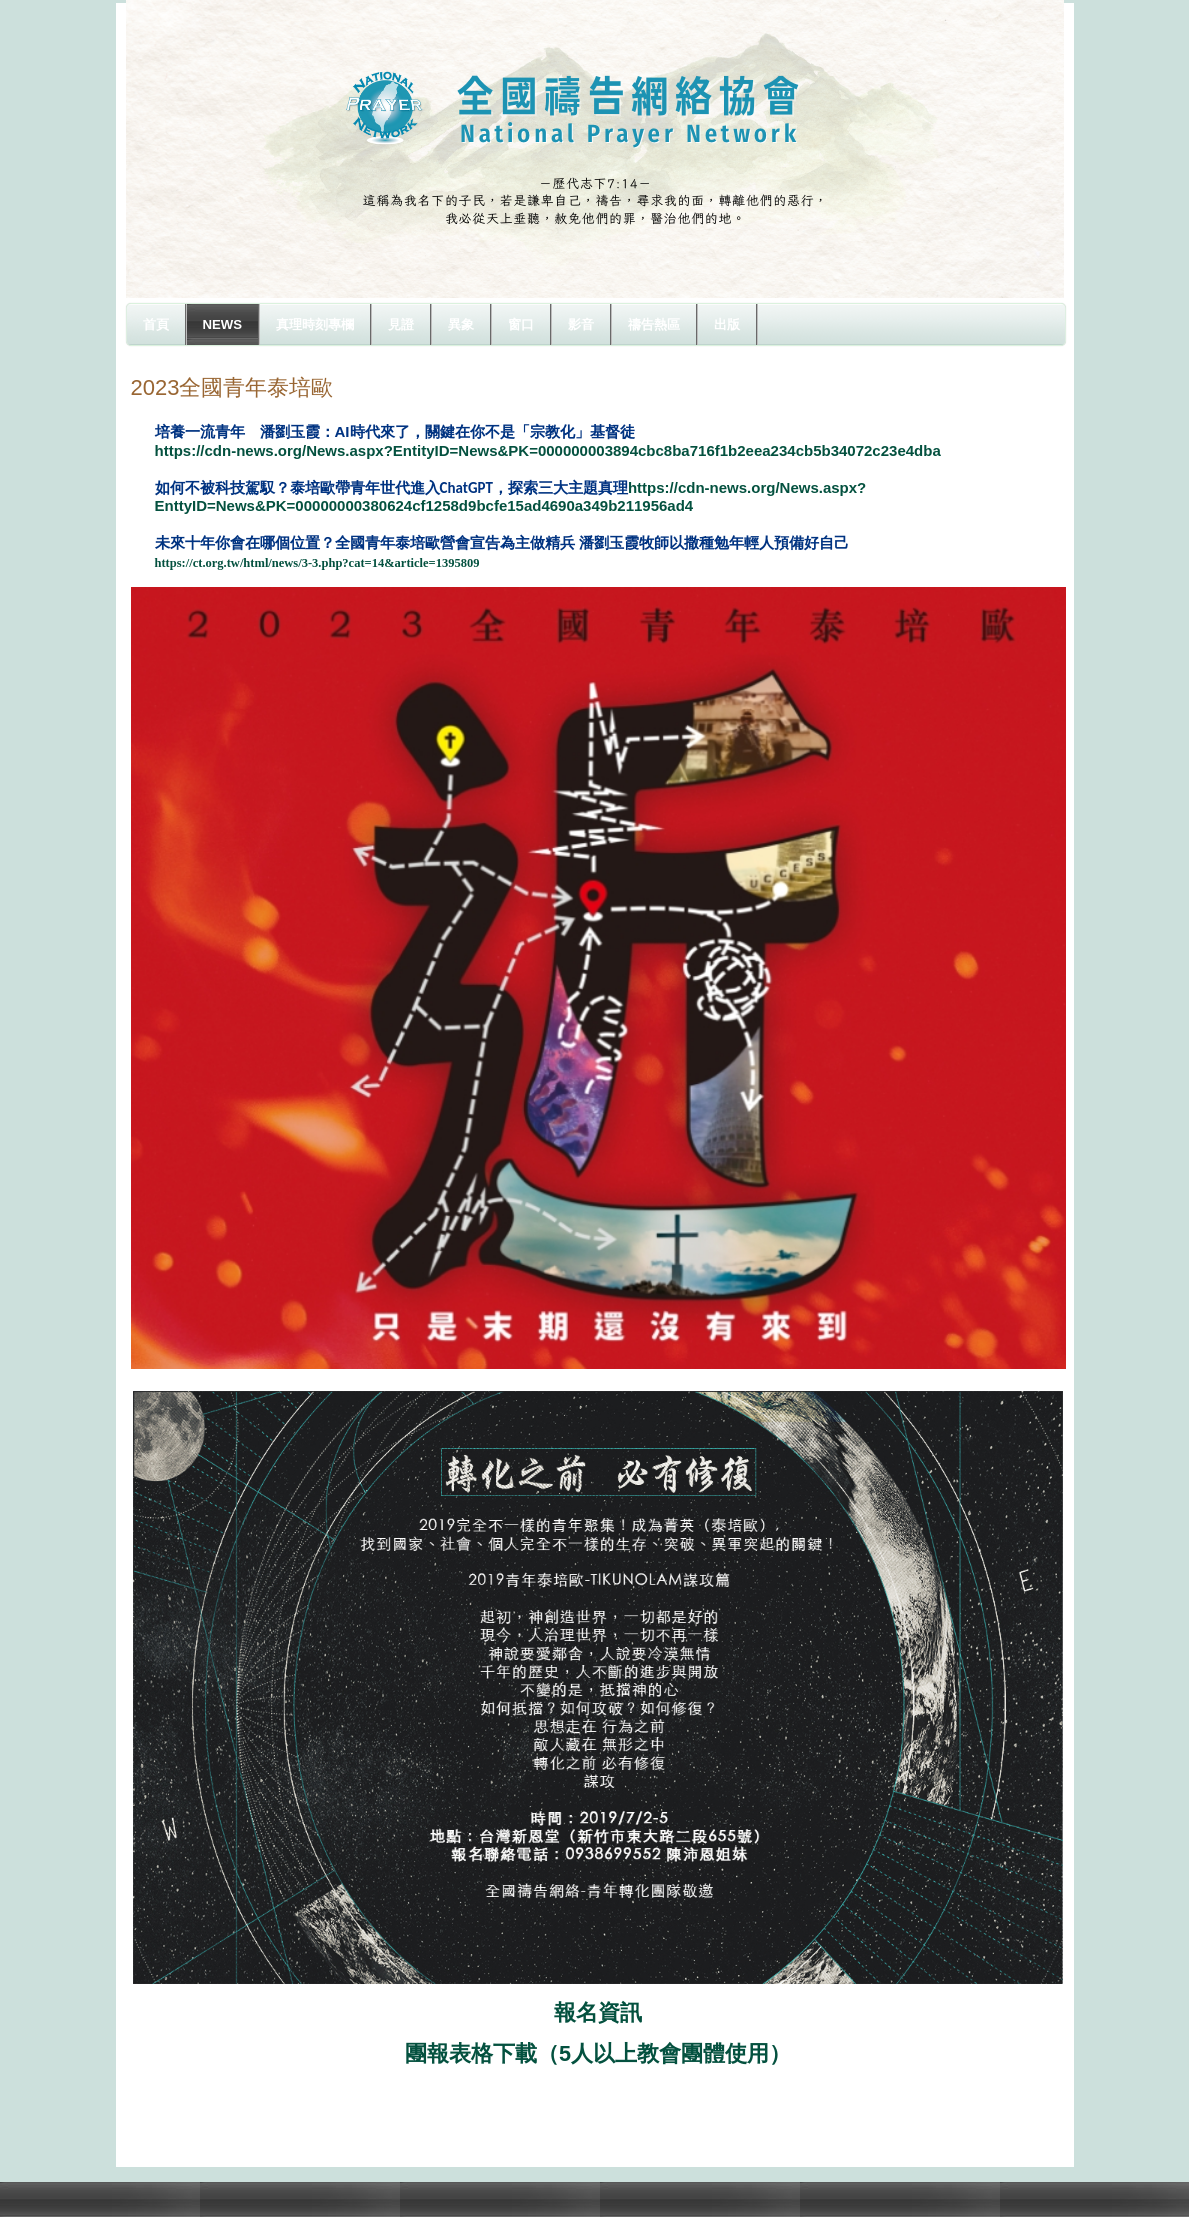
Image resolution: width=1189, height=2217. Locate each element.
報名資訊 (598, 2012)
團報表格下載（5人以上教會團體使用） (598, 2053)
